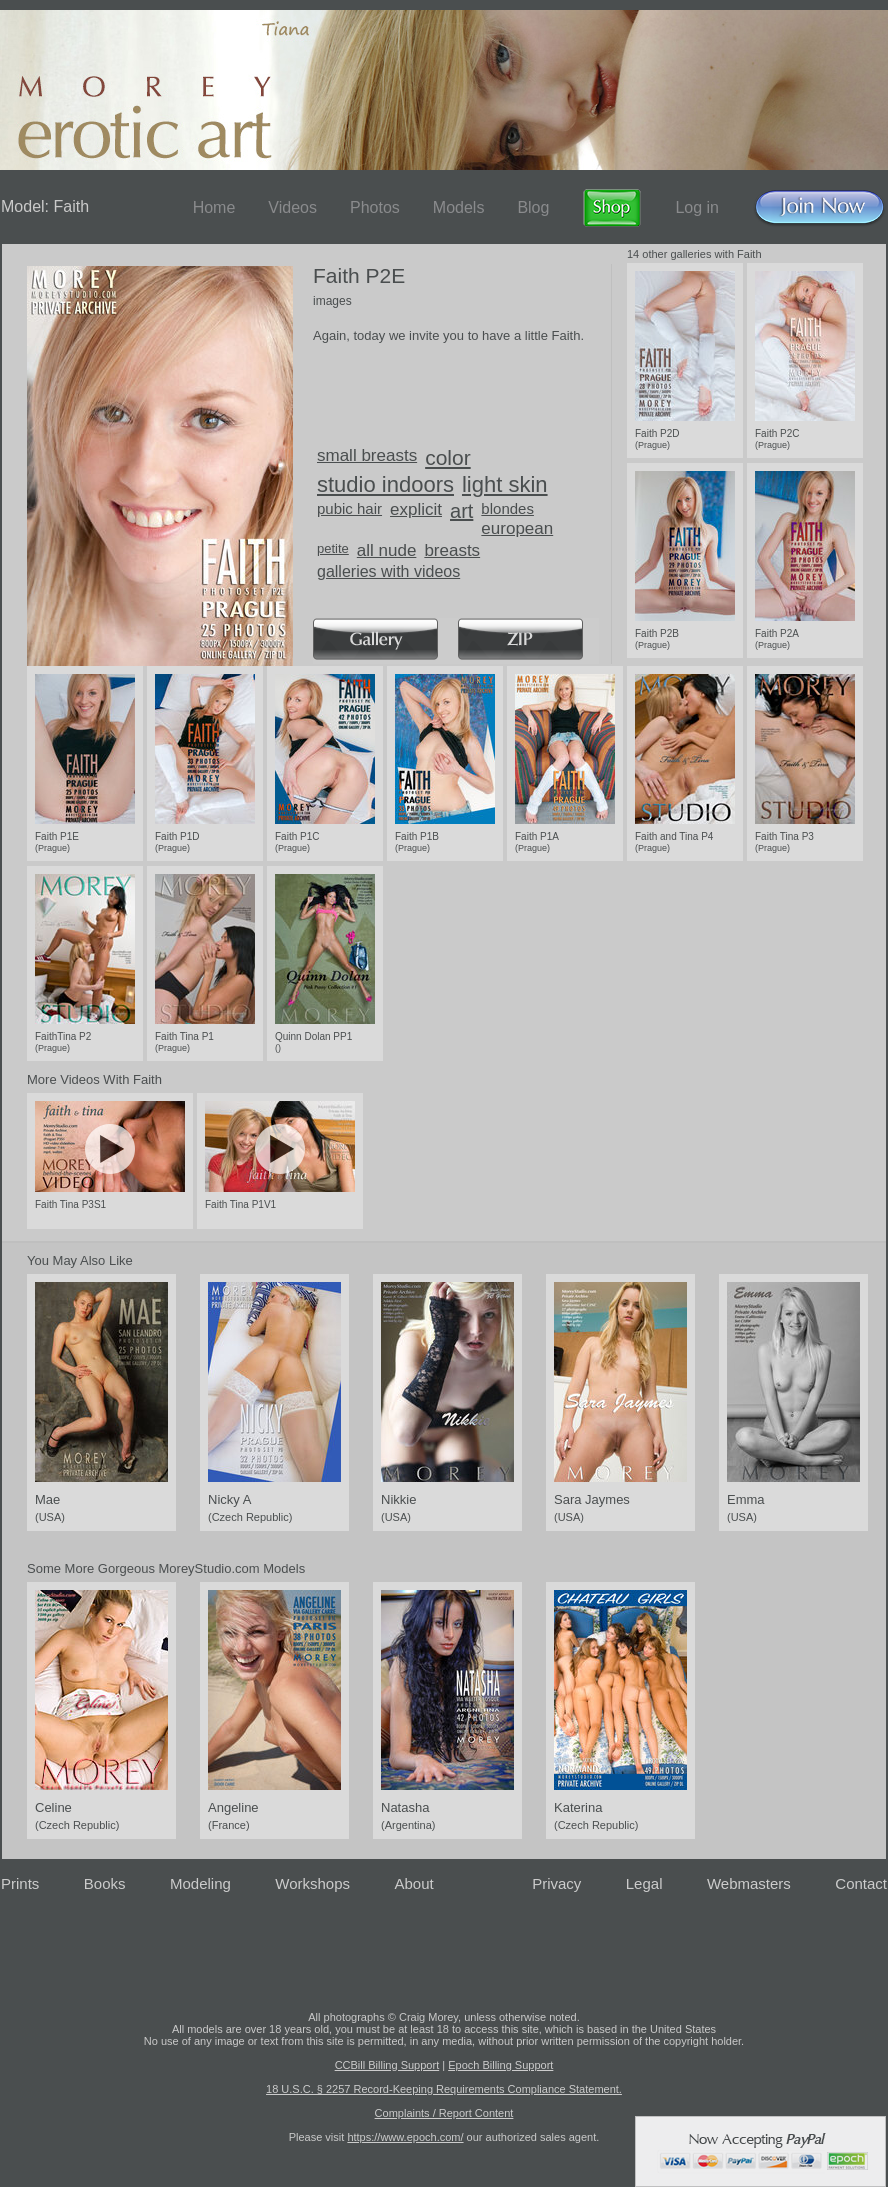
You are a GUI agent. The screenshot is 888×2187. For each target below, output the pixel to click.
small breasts (367, 455)
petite (333, 548)
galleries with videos (388, 571)
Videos (292, 207)
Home (214, 207)
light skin (505, 484)
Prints (20, 1883)
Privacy (556, 1883)
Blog (533, 207)
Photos (375, 207)
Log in (697, 207)
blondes (507, 508)
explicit (416, 509)
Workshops (312, 1883)
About (414, 1883)
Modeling (200, 1883)
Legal (644, 1883)
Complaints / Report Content (444, 2113)
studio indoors (385, 484)
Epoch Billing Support (500, 2065)
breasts (452, 550)
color (448, 457)
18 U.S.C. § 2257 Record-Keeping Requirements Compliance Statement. (444, 2089)
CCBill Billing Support (387, 2065)
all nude (387, 550)
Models (459, 207)
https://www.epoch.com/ (405, 2137)
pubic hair (349, 508)
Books (105, 1883)
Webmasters (749, 1883)
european (517, 528)
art (461, 511)
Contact (861, 1883)
